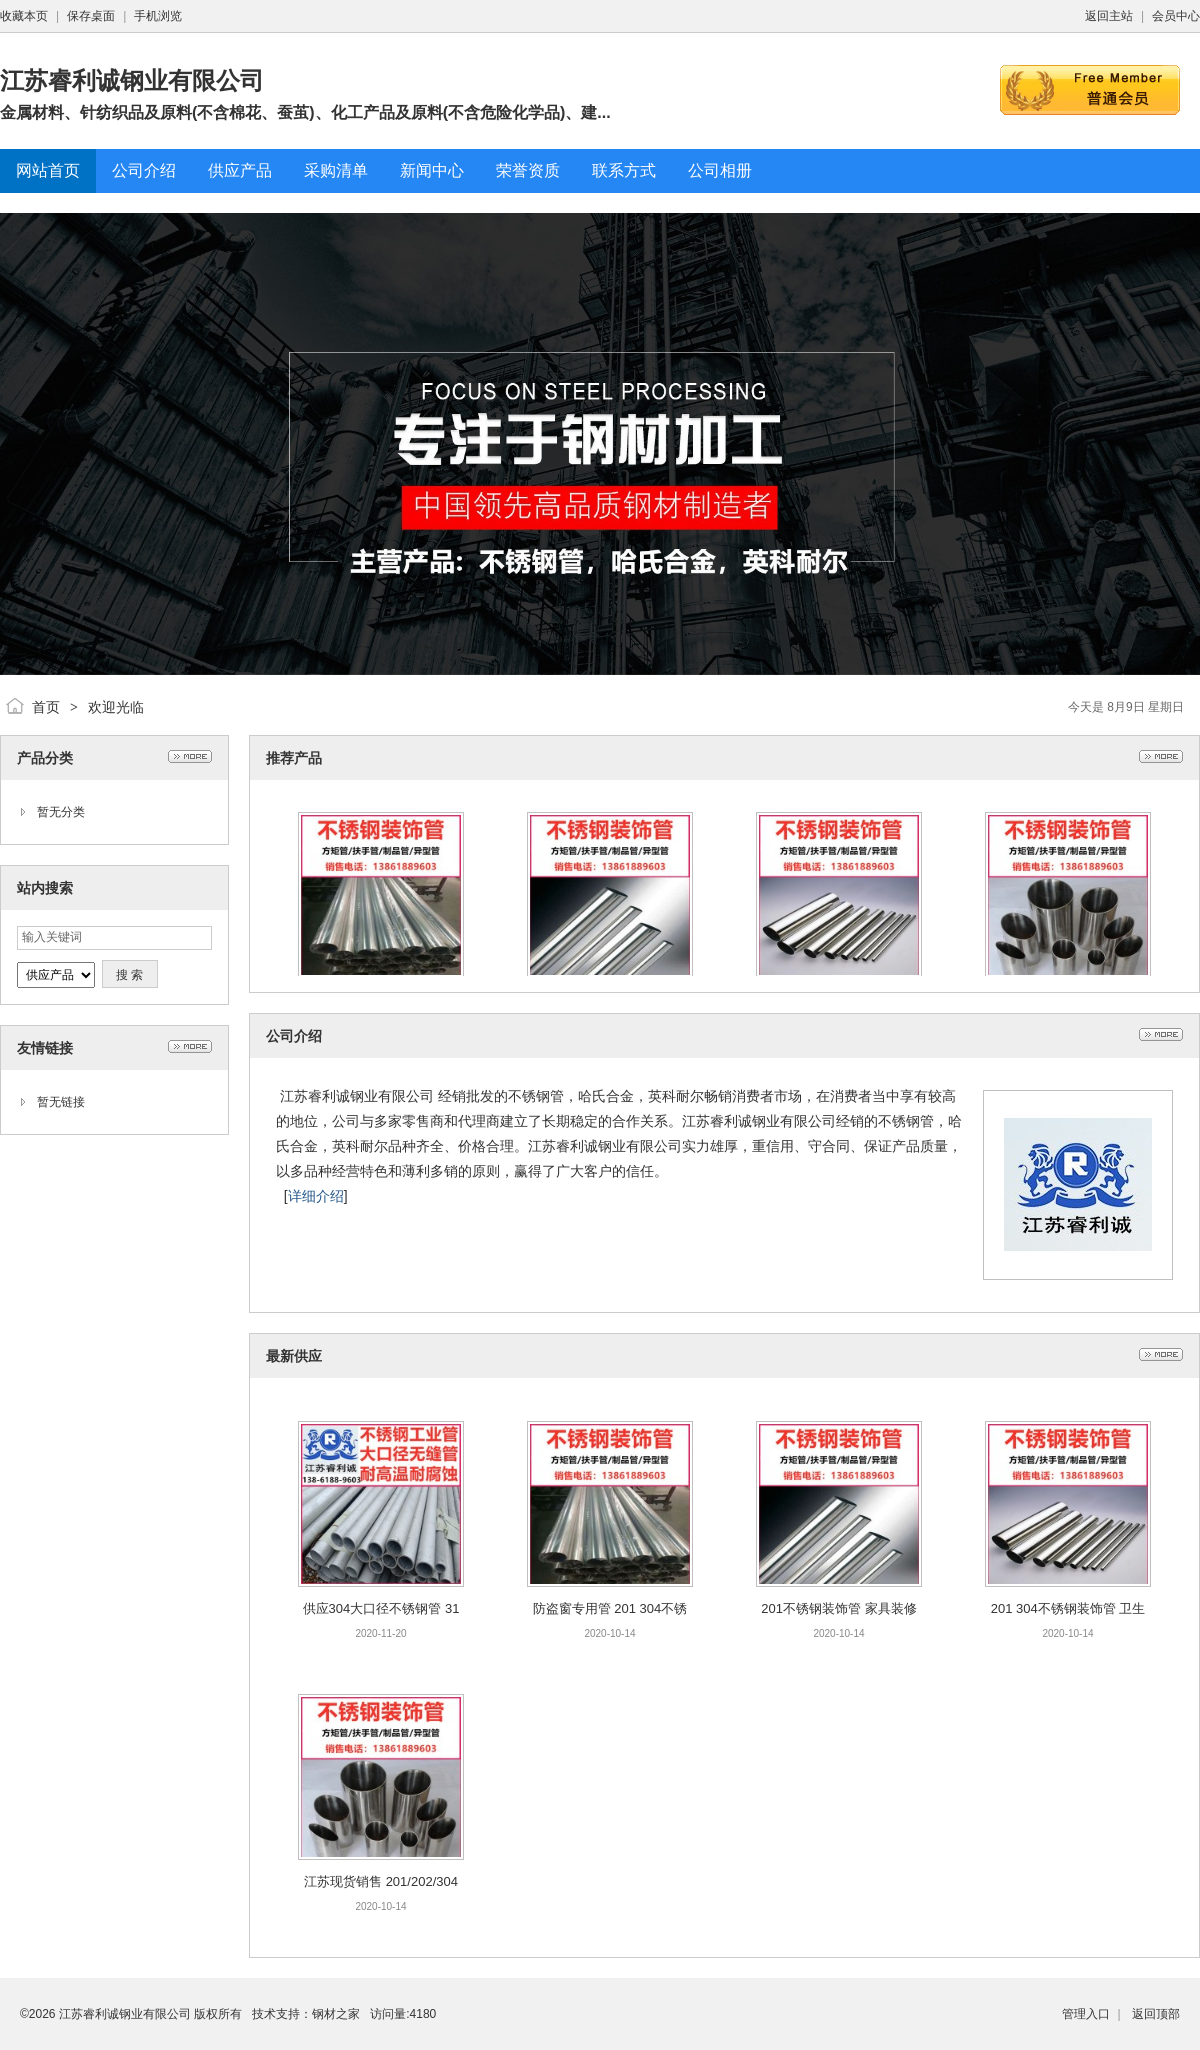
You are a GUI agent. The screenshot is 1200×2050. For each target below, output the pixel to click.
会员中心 (1176, 16)
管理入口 (1086, 2014)
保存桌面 (91, 16)
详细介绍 (316, 1196)
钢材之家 (336, 2014)
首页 (46, 707)
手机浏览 (158, 16)
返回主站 (1109, 16)
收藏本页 (24, 16)
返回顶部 (1156, 2014)
